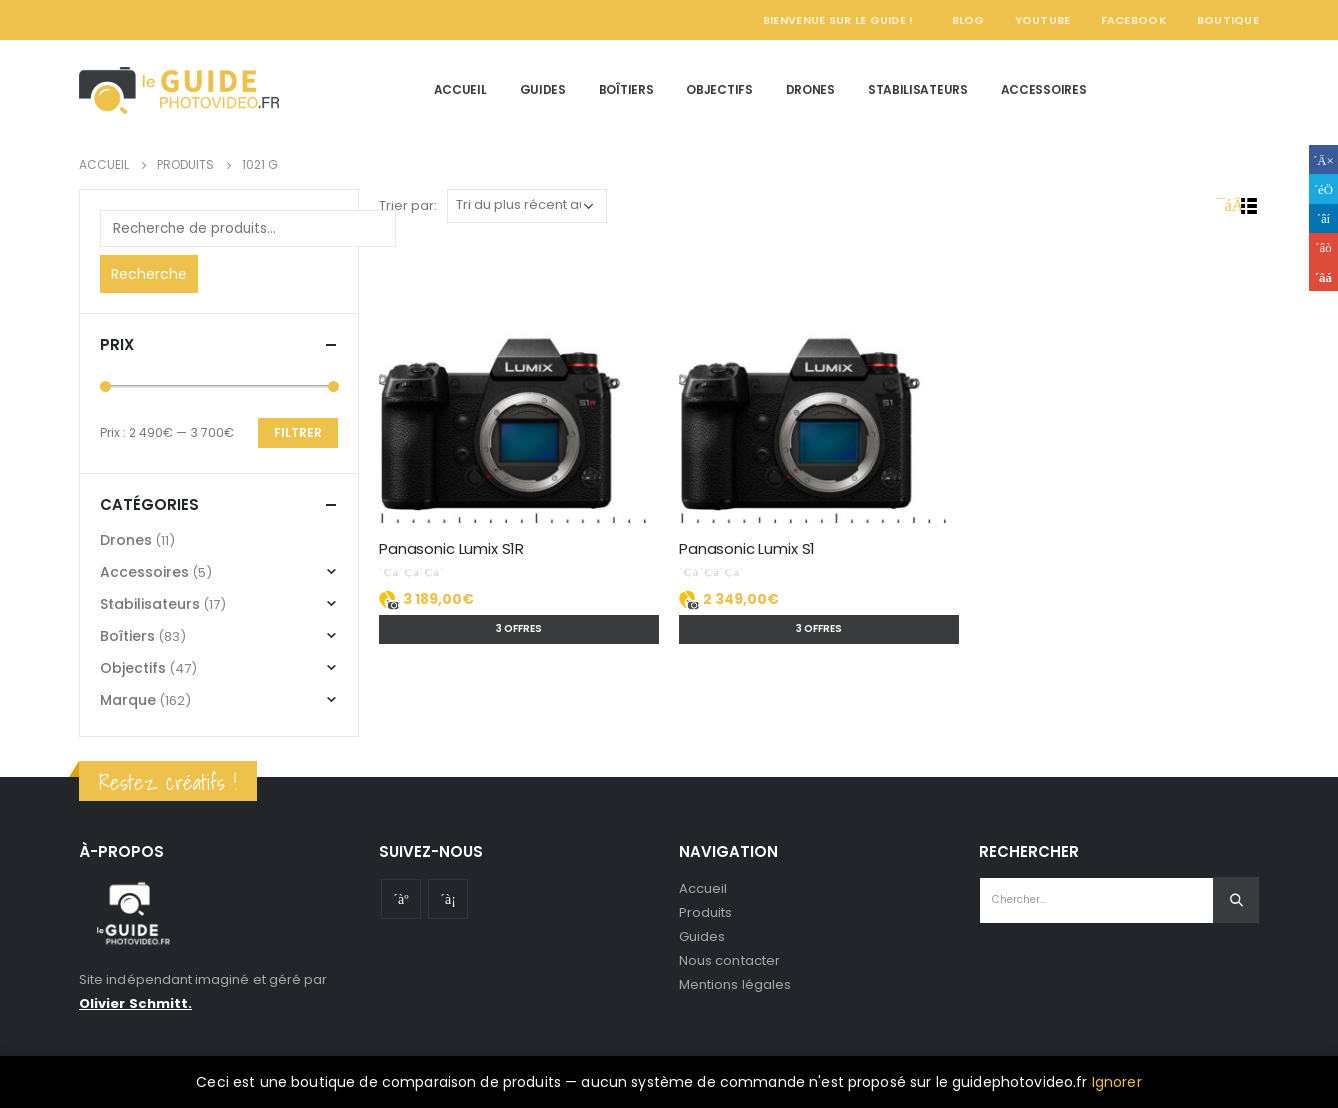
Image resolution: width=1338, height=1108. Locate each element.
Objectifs (719, 89)
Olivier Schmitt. (135, 1003)
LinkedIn (1323, 218)
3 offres (519, 628)
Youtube (401, 899)
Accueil (460, 89)
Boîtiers (626, 89)
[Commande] (527, 206)
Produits (706, 912)
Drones (810, 89)
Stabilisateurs (918, 89)
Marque (128, 700)
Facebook (1134, 20)
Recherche (149, 274)
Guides (543, 89)
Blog (968, 20)
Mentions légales (735, 984)
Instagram (448, 899)
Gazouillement (1323, 188)
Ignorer (1117, 1082)
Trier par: (408, 205)
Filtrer (298, 432)
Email (1323, 276)
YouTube (1043, 20)
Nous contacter (729, 960)
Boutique (1228, 20)
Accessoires (1044, 89)
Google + (1323, 247)
